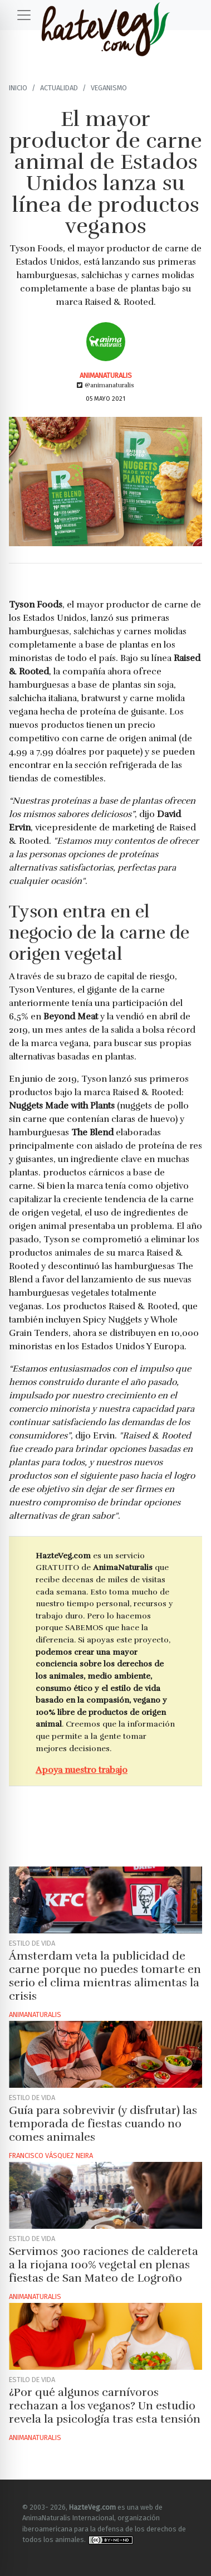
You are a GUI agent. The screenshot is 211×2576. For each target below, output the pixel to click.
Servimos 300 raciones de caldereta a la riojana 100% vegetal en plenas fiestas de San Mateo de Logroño (103, 2264)
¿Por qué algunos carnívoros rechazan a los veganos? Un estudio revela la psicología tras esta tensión (104, 2405)
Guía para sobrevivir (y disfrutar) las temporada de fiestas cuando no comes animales (103, 2123)
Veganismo (109, 88)
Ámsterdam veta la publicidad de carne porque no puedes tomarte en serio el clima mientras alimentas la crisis (105, 1976)
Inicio (18, 88)
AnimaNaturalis (106, 375)
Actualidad (59, 88)
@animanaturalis (105, 385)
